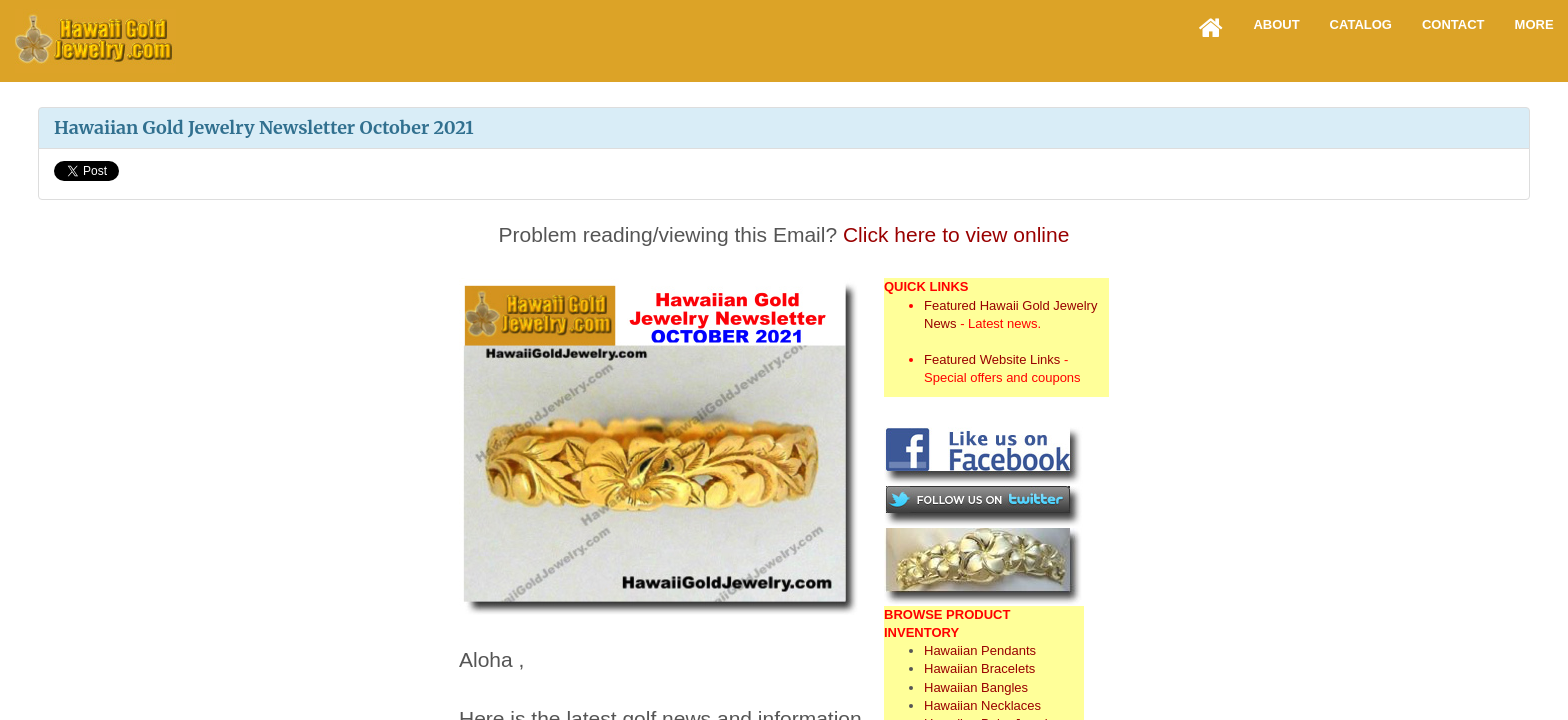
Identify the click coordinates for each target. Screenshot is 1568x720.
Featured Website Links (992, 359)
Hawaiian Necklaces (982, 705)
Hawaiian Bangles (976, 687)
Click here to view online (956, 234)
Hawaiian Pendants (980, 650)
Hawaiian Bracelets (979, 668)
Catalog (1361, 24)
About (1276, 24)
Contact (1453, 24)
